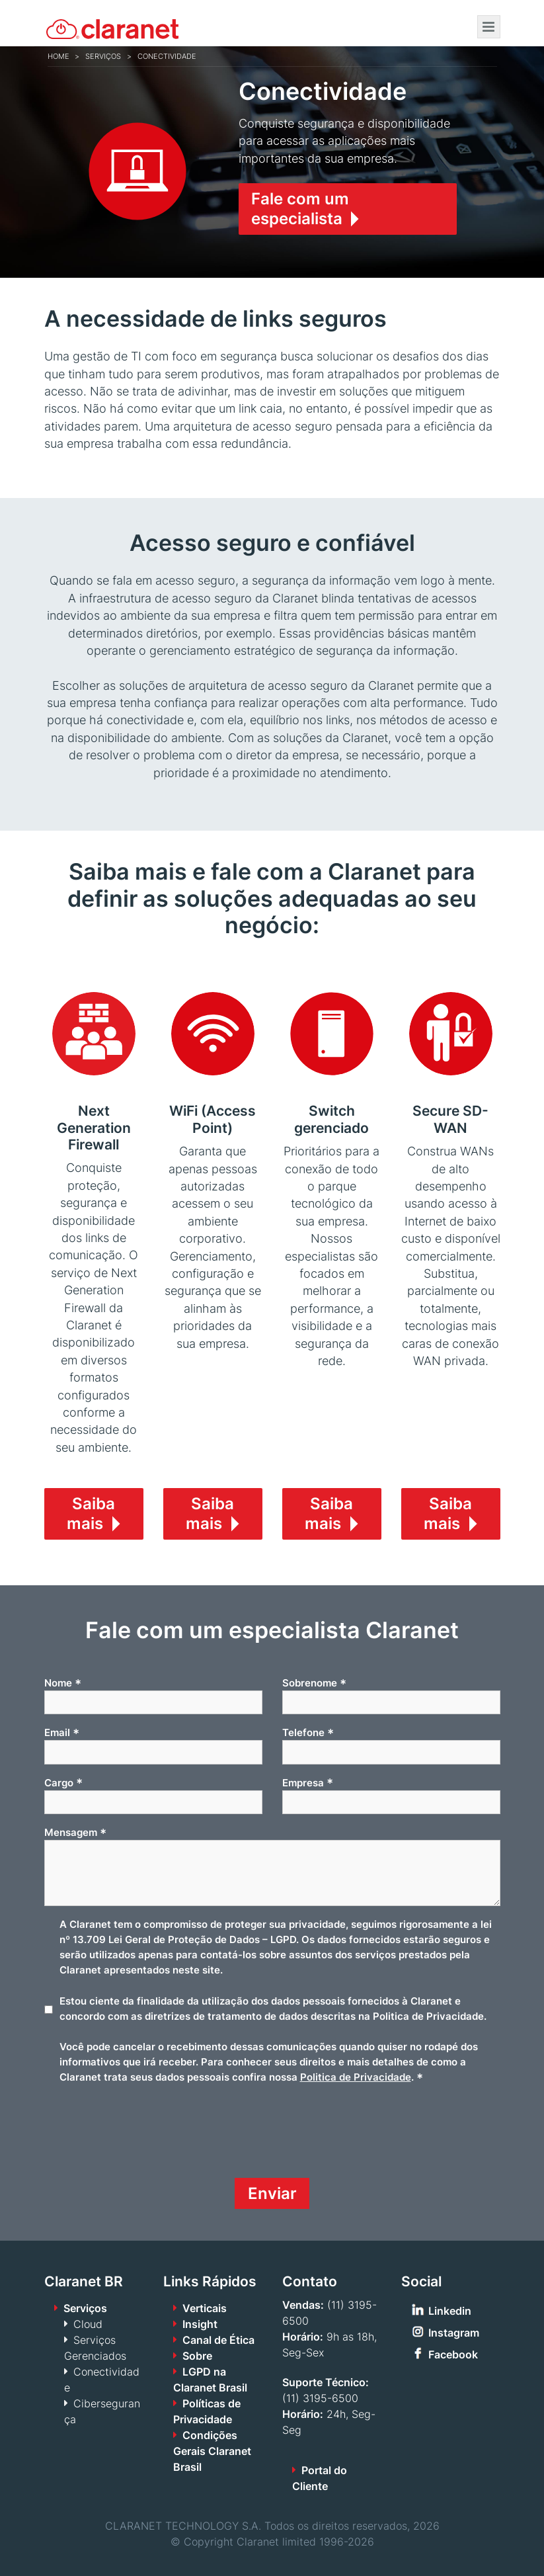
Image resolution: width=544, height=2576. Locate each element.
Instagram (453, 2332)
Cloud (87, 2324)
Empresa (307, 1782)
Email (61, 1732)
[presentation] (144, 2136)
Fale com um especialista (300, 208)
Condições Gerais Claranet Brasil (212, 2451)
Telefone (308, 1732)
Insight (199, 2324)
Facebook (453, 2354)
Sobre (197, 2355)
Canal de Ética (218, 2340)
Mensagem (75, 1832)
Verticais (204, 2308)
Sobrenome (314, 1683)
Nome (62, 1683)
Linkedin (449, 2310)
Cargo (63, 1782)
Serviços (103, 56)
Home (58, 56)
